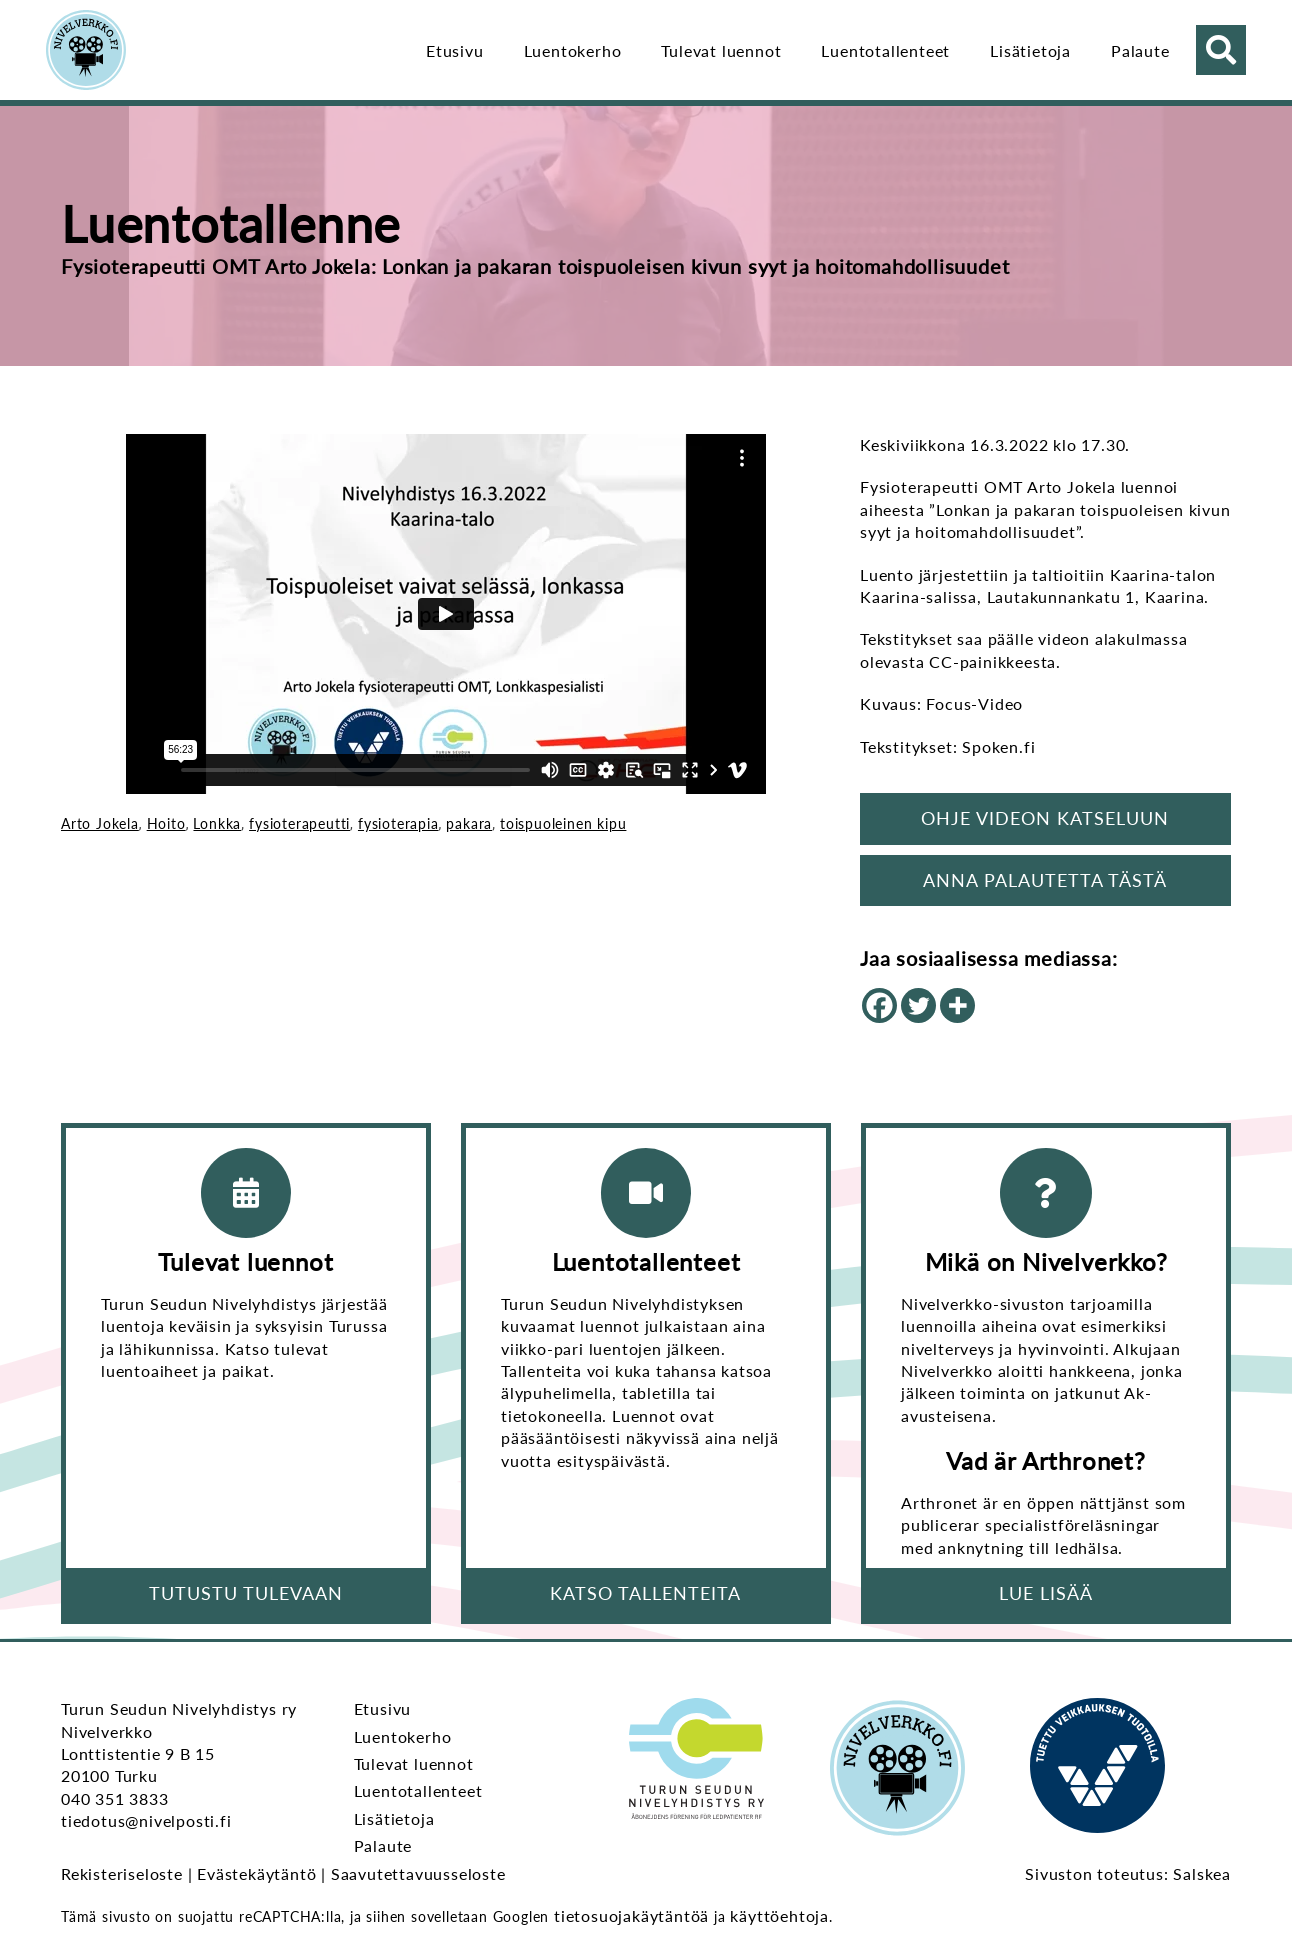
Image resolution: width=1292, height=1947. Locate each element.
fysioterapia (398, 823)
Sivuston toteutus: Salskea (1128, 1873)
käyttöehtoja (779, 1915)
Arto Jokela (100, 823)
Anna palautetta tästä (1045, 880)
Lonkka (217, 823)
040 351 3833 (115, 1798)
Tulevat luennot (721, 50)
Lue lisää (1046, 1593)
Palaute (1140, 50)
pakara (469, 823)
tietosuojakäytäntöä (631, 1915)
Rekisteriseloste (122, 1873)
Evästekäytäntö (256, 1873)
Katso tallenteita (645, 1593)
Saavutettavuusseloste (418, 1873)
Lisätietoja (1030, 50)
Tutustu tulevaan (246, 1593)
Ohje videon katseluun (1045, 818)
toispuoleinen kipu (563, 823)
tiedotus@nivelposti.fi (146, 1820)
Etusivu (455, 50)
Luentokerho (573, 50)
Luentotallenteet (885, 50)
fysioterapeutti (299, 823)
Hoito (166, 823)
